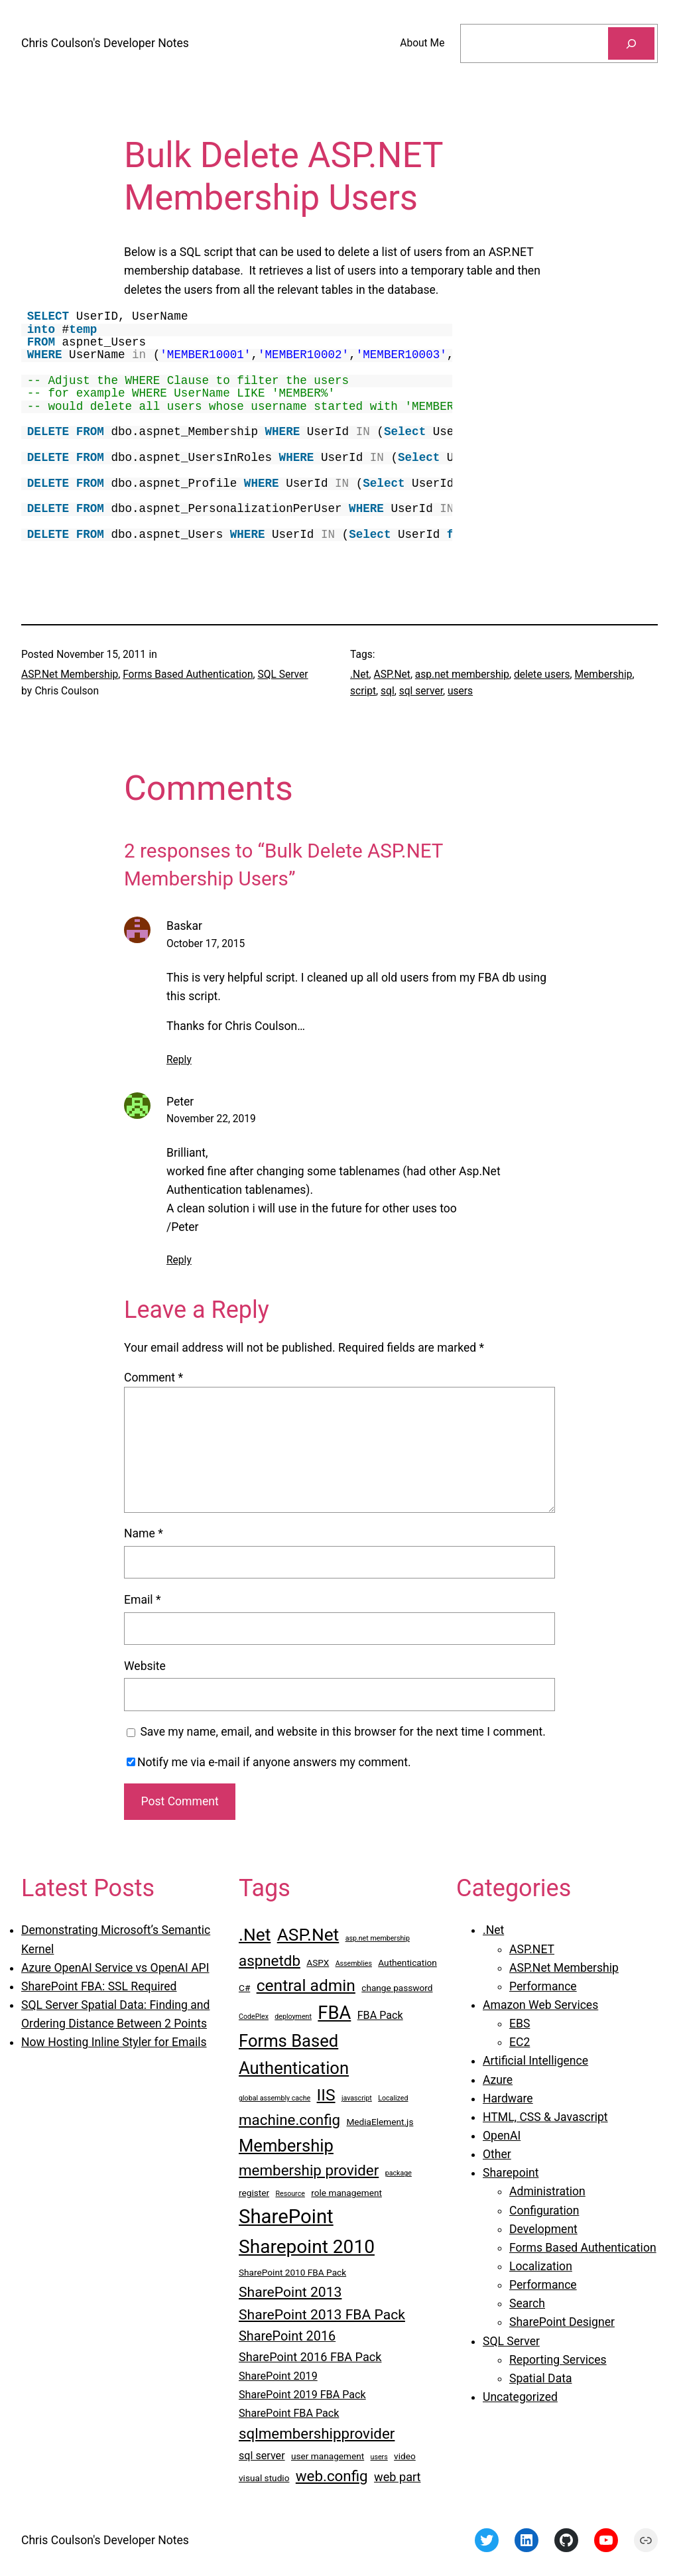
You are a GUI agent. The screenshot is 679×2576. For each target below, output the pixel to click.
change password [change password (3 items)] (396, 1987)
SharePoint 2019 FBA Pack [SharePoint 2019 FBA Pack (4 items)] (302, 2394)
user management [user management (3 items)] (327, 2456)
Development (543, 2229)
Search (527, 2303)
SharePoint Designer (562, 2322)
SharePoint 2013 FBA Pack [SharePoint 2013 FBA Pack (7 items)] (322, 2314)
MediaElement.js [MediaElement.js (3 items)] (379, 2121)
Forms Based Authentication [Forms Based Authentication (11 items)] (294, 2054)
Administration (547, 2191)
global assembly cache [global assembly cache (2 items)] (274, 2098)
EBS (519, 2023)
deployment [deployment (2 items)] (293, 2016)
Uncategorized (520, 2397)
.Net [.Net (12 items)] (255, 1935)
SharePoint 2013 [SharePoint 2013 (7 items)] (290, 2292)
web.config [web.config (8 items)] (332, 2475)
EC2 (519, 2042)
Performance (543, 1986)
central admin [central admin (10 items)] (306, 1985)
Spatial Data (540, 2378)
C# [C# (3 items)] (244, 1987)
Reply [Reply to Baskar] (179, 1060)
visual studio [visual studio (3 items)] (264, 2478)
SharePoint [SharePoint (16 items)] (286, 2216)
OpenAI (502, 2135)
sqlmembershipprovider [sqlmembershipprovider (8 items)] (317, 2433)
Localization (540, 2266)
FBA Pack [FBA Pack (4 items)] (380, 2015)
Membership (603, 674)
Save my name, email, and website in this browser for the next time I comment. (343, 1731)
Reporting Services (558, 2359)
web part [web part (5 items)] (397, 2477)
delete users (542, 674)
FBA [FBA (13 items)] (334, 2013)
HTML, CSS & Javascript (545, 2117)
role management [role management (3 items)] (346, 2192)
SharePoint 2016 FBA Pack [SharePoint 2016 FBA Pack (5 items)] (310, 2357)
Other (497, 2154)
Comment (153, 1377)
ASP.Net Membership (69, 674)
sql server (421, 691)
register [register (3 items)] (254, 2192)
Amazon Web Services (540, 2005)
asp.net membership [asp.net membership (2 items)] (377, 1938)
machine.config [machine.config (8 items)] (289, 2119)
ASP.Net (392, 674)
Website (145, 1666)
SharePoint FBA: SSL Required (98, 1986)
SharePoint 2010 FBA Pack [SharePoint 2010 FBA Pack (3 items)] (292, 2272)
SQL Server (282, 674)
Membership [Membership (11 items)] (286, 2146)
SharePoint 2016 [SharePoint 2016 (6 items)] (287, 2336)
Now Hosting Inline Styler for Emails (114, 2042)
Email (142, 1599)
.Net (359, 674)
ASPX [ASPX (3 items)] (317, 1962)
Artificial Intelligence (535, 2060)
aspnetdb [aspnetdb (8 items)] (269, 1960)
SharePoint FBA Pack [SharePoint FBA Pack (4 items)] (289, 2413)
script (363, 691)
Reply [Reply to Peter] (179, 1260)
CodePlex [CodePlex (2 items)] (254, 2016)
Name (143, 1533)
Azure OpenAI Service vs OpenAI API (115, 1967)
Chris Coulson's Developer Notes (105, 43)
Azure (498, 2080)
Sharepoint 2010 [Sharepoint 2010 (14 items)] (307, 2247)
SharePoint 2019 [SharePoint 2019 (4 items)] (278, 2376)
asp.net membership (462, 674)
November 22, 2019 (211, 1119)
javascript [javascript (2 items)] (356, 2098)
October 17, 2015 (205, 944)
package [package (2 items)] (398, 2173)
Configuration (544, 2210)
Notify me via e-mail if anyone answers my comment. (269, 1762)
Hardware (508, 2098)
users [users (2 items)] (379, 2457)
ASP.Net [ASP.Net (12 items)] (308, 1935)
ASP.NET (531, 1949)
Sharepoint (510, 2172)
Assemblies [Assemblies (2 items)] (354, 1963)
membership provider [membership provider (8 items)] (309, 2170)
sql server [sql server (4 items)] (262, 2455)
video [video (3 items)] (405, 2456)
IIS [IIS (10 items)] (326, 2094)
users (460, 691)
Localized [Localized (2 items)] (393, 2098)
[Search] (631, 43)
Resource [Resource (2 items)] (289, 2193)
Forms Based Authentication (188, 674)
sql (388, 691)
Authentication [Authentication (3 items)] (407, 1962)
